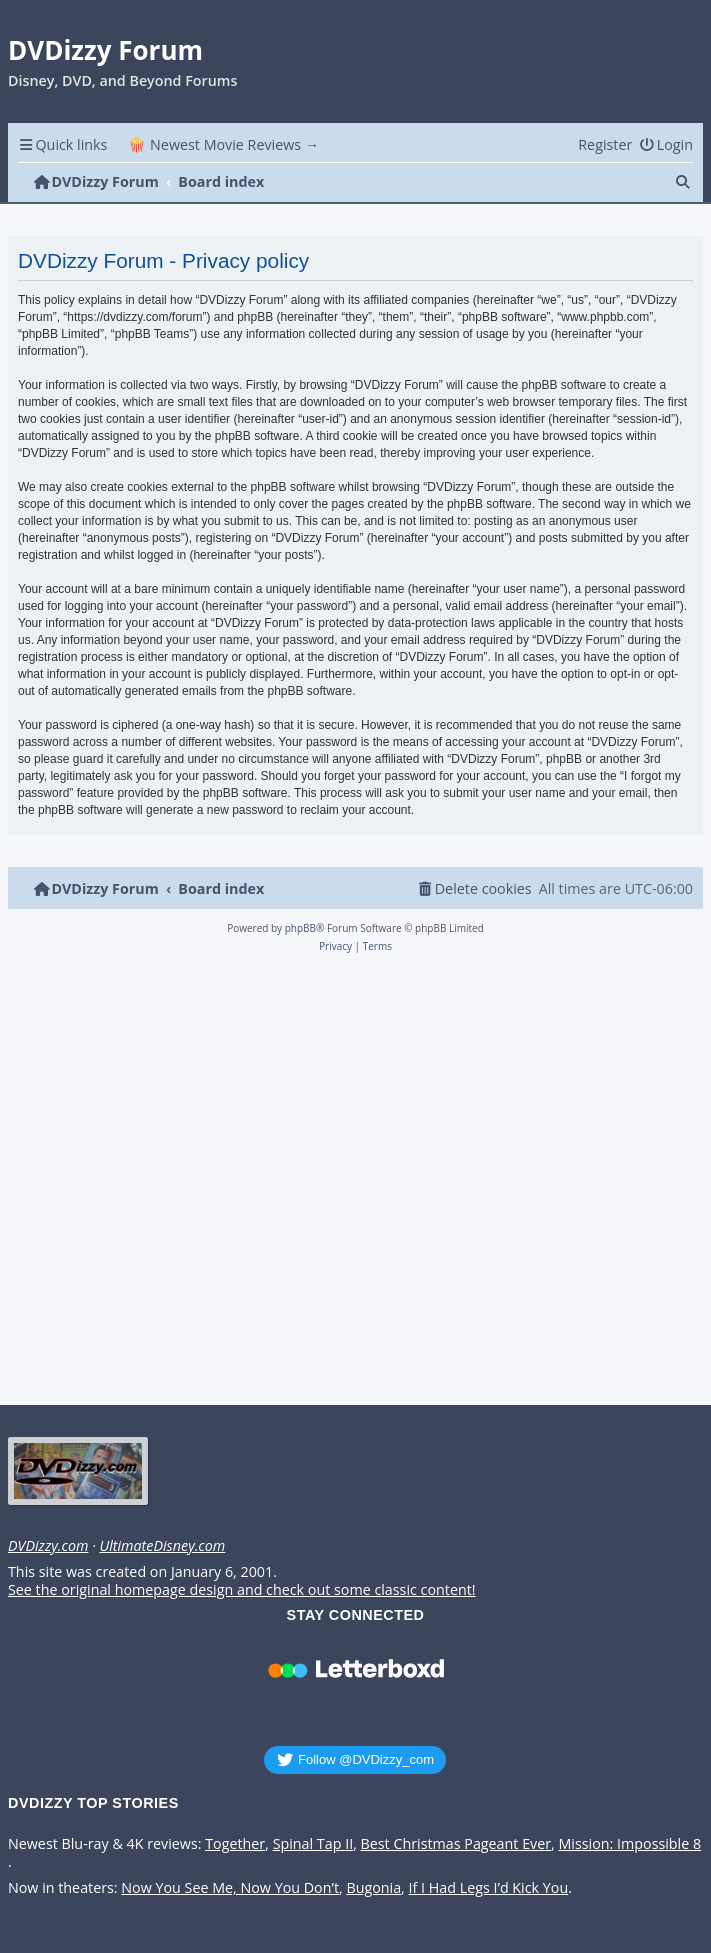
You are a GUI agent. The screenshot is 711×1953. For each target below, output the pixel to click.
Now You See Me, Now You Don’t (230, 1888)
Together (235, 1844)
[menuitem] (666, 144)
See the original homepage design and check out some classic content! (242, 1590)
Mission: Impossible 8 (630, 1844)
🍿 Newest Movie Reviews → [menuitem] (223, 144)
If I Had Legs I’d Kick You (489, 1888)
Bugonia (373, 1888)
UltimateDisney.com (162, 1546)
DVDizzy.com (48, 1546)
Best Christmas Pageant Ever (456, 1844)
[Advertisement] (352, 1185)
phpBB (300, 928)
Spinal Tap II (313, 1844)
